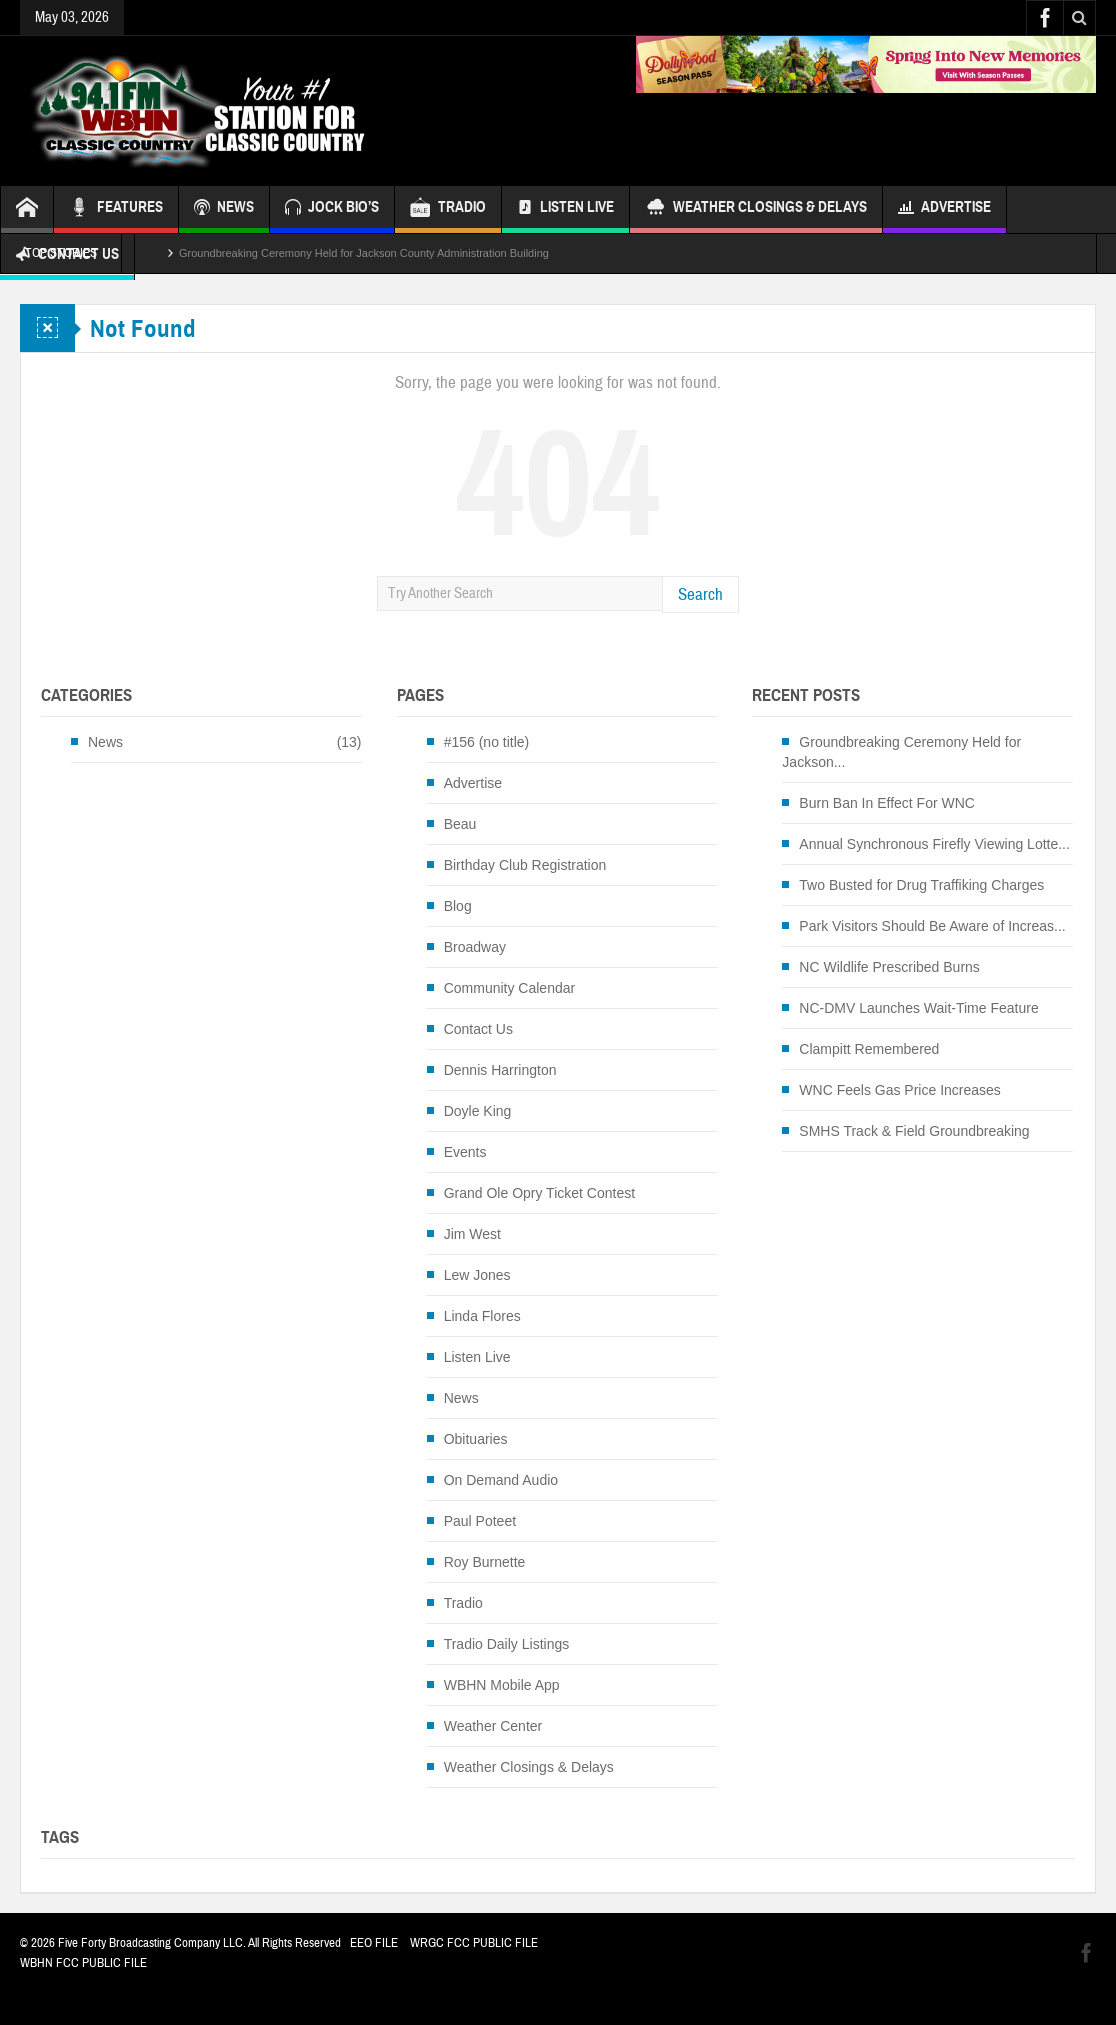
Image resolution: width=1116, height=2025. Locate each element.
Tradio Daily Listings (507, 1644)
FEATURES (116, 209)
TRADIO (448, 209)
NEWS (224, 209)
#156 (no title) (487, 742)
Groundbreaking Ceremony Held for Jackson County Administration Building (364, 253)
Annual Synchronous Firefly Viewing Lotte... (934, 844)
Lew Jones (477, 1275)
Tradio (463, 1603)
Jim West (472, 1234)
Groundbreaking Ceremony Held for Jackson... (901, 752)
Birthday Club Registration (525, 865)
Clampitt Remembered (869, 1049)
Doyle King (478, 1111)
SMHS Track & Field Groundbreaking (914, 1131)
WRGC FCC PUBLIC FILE (474, 1943)
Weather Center (493, 1726)
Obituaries (476, 1439)
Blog (458, 906)
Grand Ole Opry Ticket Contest (539, 1193)
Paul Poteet (480, 1521)
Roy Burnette (485, 1562)
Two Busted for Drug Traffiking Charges (921, 885)
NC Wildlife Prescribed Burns (889, 967)
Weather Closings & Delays (756, 209)
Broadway (475, 947)
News (105, 742)
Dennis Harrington (500, 1070)
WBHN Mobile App (502, 1685)
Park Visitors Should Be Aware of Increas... (932, 926)
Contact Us (478, 1029)
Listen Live (565, 209)
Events (465, 1152)
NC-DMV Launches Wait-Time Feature (918, 1008)
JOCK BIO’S (332, 209)
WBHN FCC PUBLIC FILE (83, 1963)
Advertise (944, 209)
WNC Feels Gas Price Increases (900, 1090)
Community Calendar (510, 988)
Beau (460, 824)
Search (700, 594)
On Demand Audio (501, 1480)
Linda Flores (482, 1316)
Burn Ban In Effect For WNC (887, 803)
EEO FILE (374, 1943)
